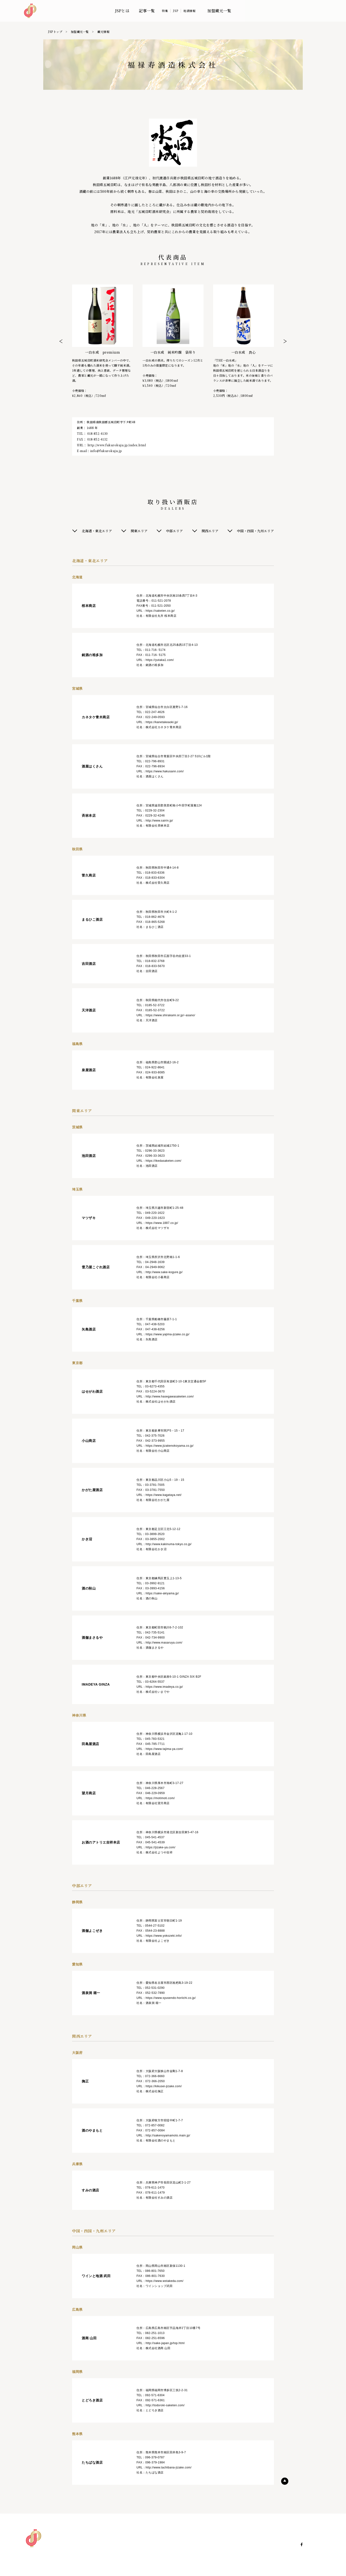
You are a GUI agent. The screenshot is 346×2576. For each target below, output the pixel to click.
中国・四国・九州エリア (255, 530)
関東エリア (139, 530)
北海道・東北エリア (97, 530)
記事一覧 (147, 11)
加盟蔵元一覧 (219, 11)
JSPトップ (55, 32)
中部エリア (174, 530)
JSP (175, 10)
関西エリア (210, 530)
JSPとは (122, 11)
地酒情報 (189, 10)
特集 (165, 10)
